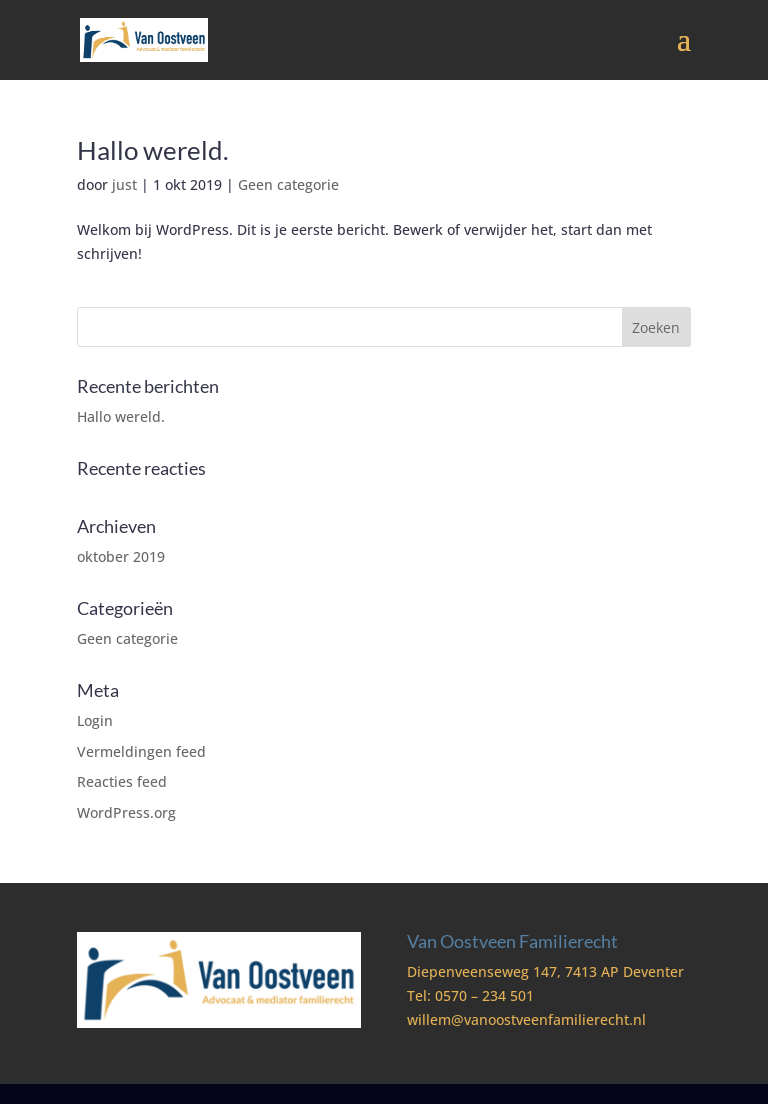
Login (95, 720)
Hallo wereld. (153, 150)
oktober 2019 (121, 556)
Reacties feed (122, 781)
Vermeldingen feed (141, 751)
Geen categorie (288, 184)
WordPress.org (126, 812)
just (124, 184)
